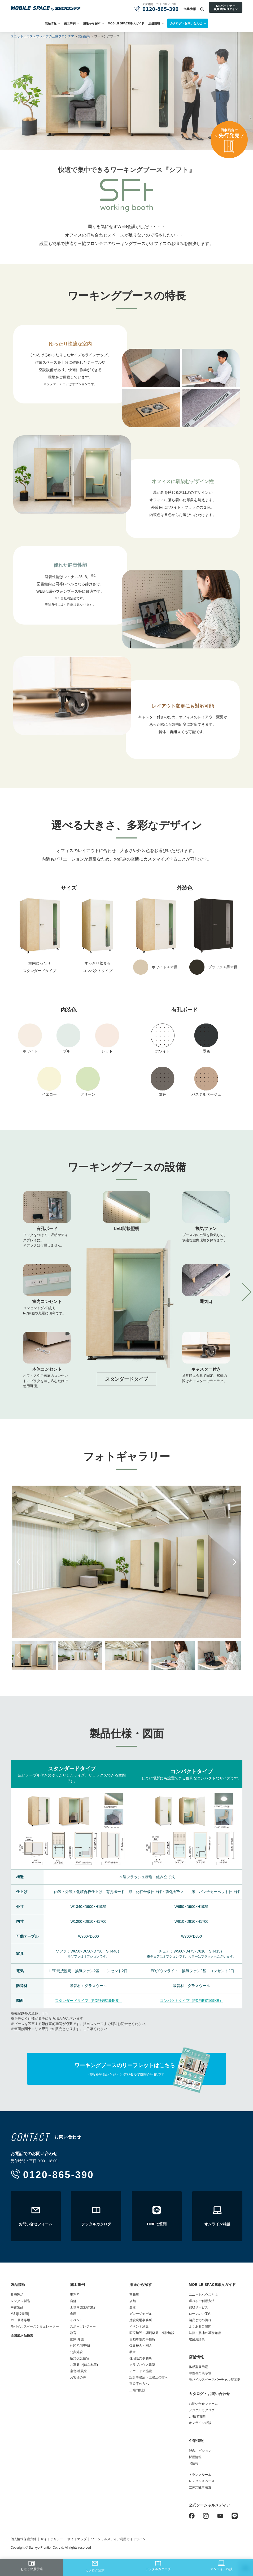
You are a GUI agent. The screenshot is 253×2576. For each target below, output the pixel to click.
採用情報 (195, 2457)
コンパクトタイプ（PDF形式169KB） (191, 2000)
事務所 (75, 2295)
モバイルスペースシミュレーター (35, 2326)
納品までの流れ (200, 2320)
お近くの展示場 (31, 2565)
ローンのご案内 (200, 2314)
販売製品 (17, 2295)
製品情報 (50, 23)
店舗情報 (154, 23)
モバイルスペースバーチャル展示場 (214, 2379)
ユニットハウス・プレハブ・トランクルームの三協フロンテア (46, 8)
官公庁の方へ (139, 2384)
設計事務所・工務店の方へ (148, 2377)
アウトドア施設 (140, 2371)
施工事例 (70, 23)
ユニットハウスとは (203, 2295)
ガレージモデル (140, 2314)
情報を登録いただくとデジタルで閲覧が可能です (126, 2069)
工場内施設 (137, 2390)
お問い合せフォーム (203, 2404)
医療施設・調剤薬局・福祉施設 (152, 2333)
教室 (132, 2352)
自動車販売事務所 (142, 2339)
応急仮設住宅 (79, 2358)
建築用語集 (197, 2339)
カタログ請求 (94, 2566)
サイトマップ (77, 2539)
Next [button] (234, 1562)
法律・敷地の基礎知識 (205, 2333)
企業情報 (189, 9)
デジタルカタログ (158, 2565)
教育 (73, 2333)
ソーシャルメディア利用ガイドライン (118, 2539)
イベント (76, 2320)
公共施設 (76, 2352)
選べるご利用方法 (202, 2301)
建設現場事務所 (140, 2320)
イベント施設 (139, 2326)
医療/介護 (77, 2339)
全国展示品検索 (22, 2335)
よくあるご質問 (200, 2326)
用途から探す (92, 23)
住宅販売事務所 (140, 2358)
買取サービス (198, 2307)
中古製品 (17, 2307)
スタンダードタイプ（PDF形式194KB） (88, 2000)
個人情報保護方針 (23, 2539)
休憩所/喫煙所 (80, 2345)
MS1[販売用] (20, 2314)
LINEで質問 (197, 2416)
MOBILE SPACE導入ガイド (126, 23)
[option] (126, 1292)
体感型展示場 (198, 2367)
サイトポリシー (52, 2539)
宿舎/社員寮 (78, 2371)
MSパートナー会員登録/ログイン (225, 7)
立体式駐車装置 (200, 2487)
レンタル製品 (20, 2301)
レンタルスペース (202, 2481)
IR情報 (194, 2463)
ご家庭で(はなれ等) (84, 2365)
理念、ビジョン (200, 2451)
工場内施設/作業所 (83, 2307)
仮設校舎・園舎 (140, 2345)
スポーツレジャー (83, 2326)
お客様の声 (78, 2377)
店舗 (73, 2301)
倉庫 (73, 2314)
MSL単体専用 (20, 2320)
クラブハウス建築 (142, 2365)
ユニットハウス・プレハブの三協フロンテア (42, 36)
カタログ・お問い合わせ (209, 2394)
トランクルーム (200, 2474)
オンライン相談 (221, 2565)
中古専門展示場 (200, 2373)
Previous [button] (19, 1562)
